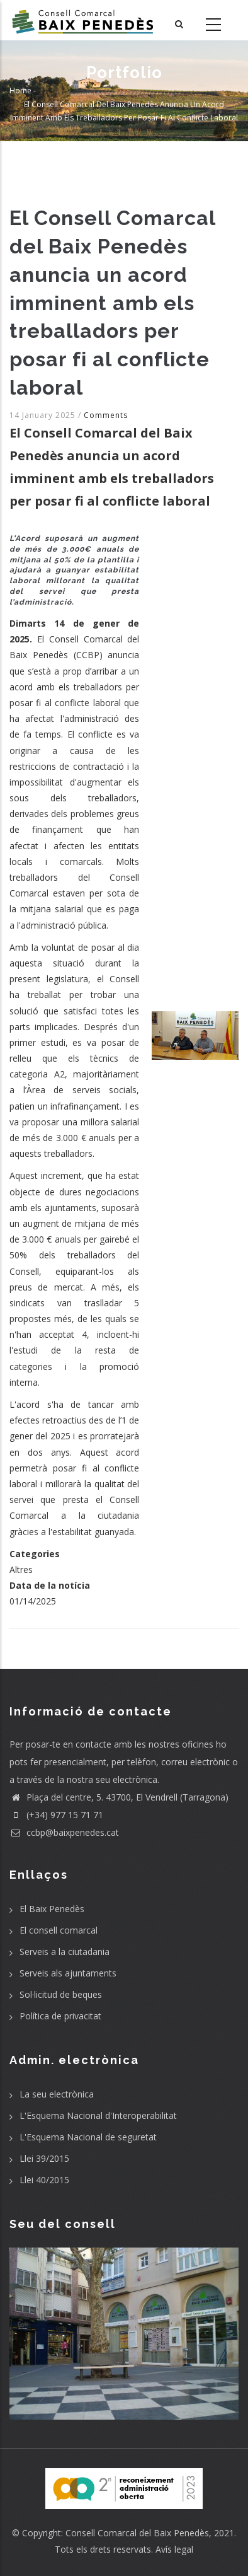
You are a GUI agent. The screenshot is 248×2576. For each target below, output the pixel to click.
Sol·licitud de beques (61, 1994)
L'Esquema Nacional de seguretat (88, 2137)
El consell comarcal (59, 1930)
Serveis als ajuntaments (68, 1973)
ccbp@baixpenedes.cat (64, 1832)
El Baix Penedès (52, 1909)
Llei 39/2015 (44, 2158)
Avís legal (174, 2549)
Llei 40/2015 (44, 2180)
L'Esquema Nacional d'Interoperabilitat (98, 2115)
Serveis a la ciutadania (65, 1952)
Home (20, 90)
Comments (106, 415)
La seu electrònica (57, 2094)
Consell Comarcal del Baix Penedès (137, 2533)
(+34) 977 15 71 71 (56, 1815)
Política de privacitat (60, 2016)
